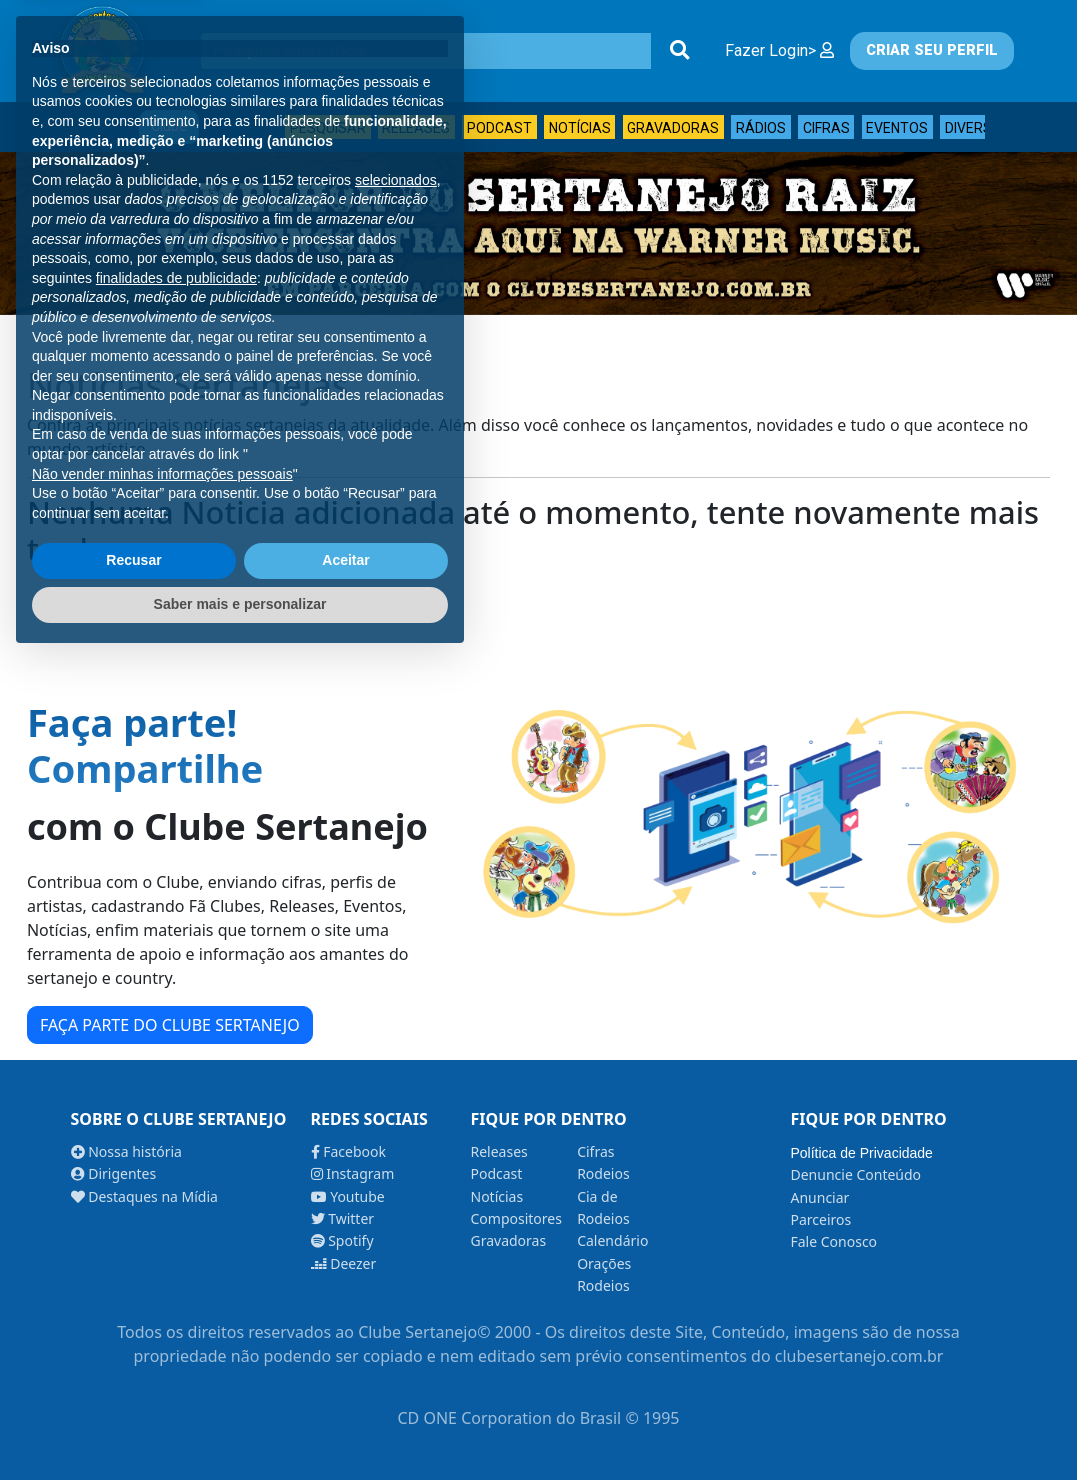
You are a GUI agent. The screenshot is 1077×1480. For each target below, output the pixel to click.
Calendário (612, 1240)
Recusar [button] (133, 1382)
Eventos (897, 128)
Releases (416, 128)
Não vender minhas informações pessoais (162, 1295)
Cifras (826, 128)
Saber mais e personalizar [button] (240, 1425)
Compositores (516, 1218)
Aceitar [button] (345, 1382)
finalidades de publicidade (176, 1099)
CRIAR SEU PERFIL (932, 50)
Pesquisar (328, 128)
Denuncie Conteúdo (855, 1174)
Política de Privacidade (861, 1153)
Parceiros (820, 1219)
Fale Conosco (833, 1241)
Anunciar (819, 1197)
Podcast (499, 128)
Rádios (761, 128)
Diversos (978, 128)
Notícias (580, 128)
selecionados (396, 1001)
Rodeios (603, 1173)
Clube (169, 126)
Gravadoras (673, 128)
